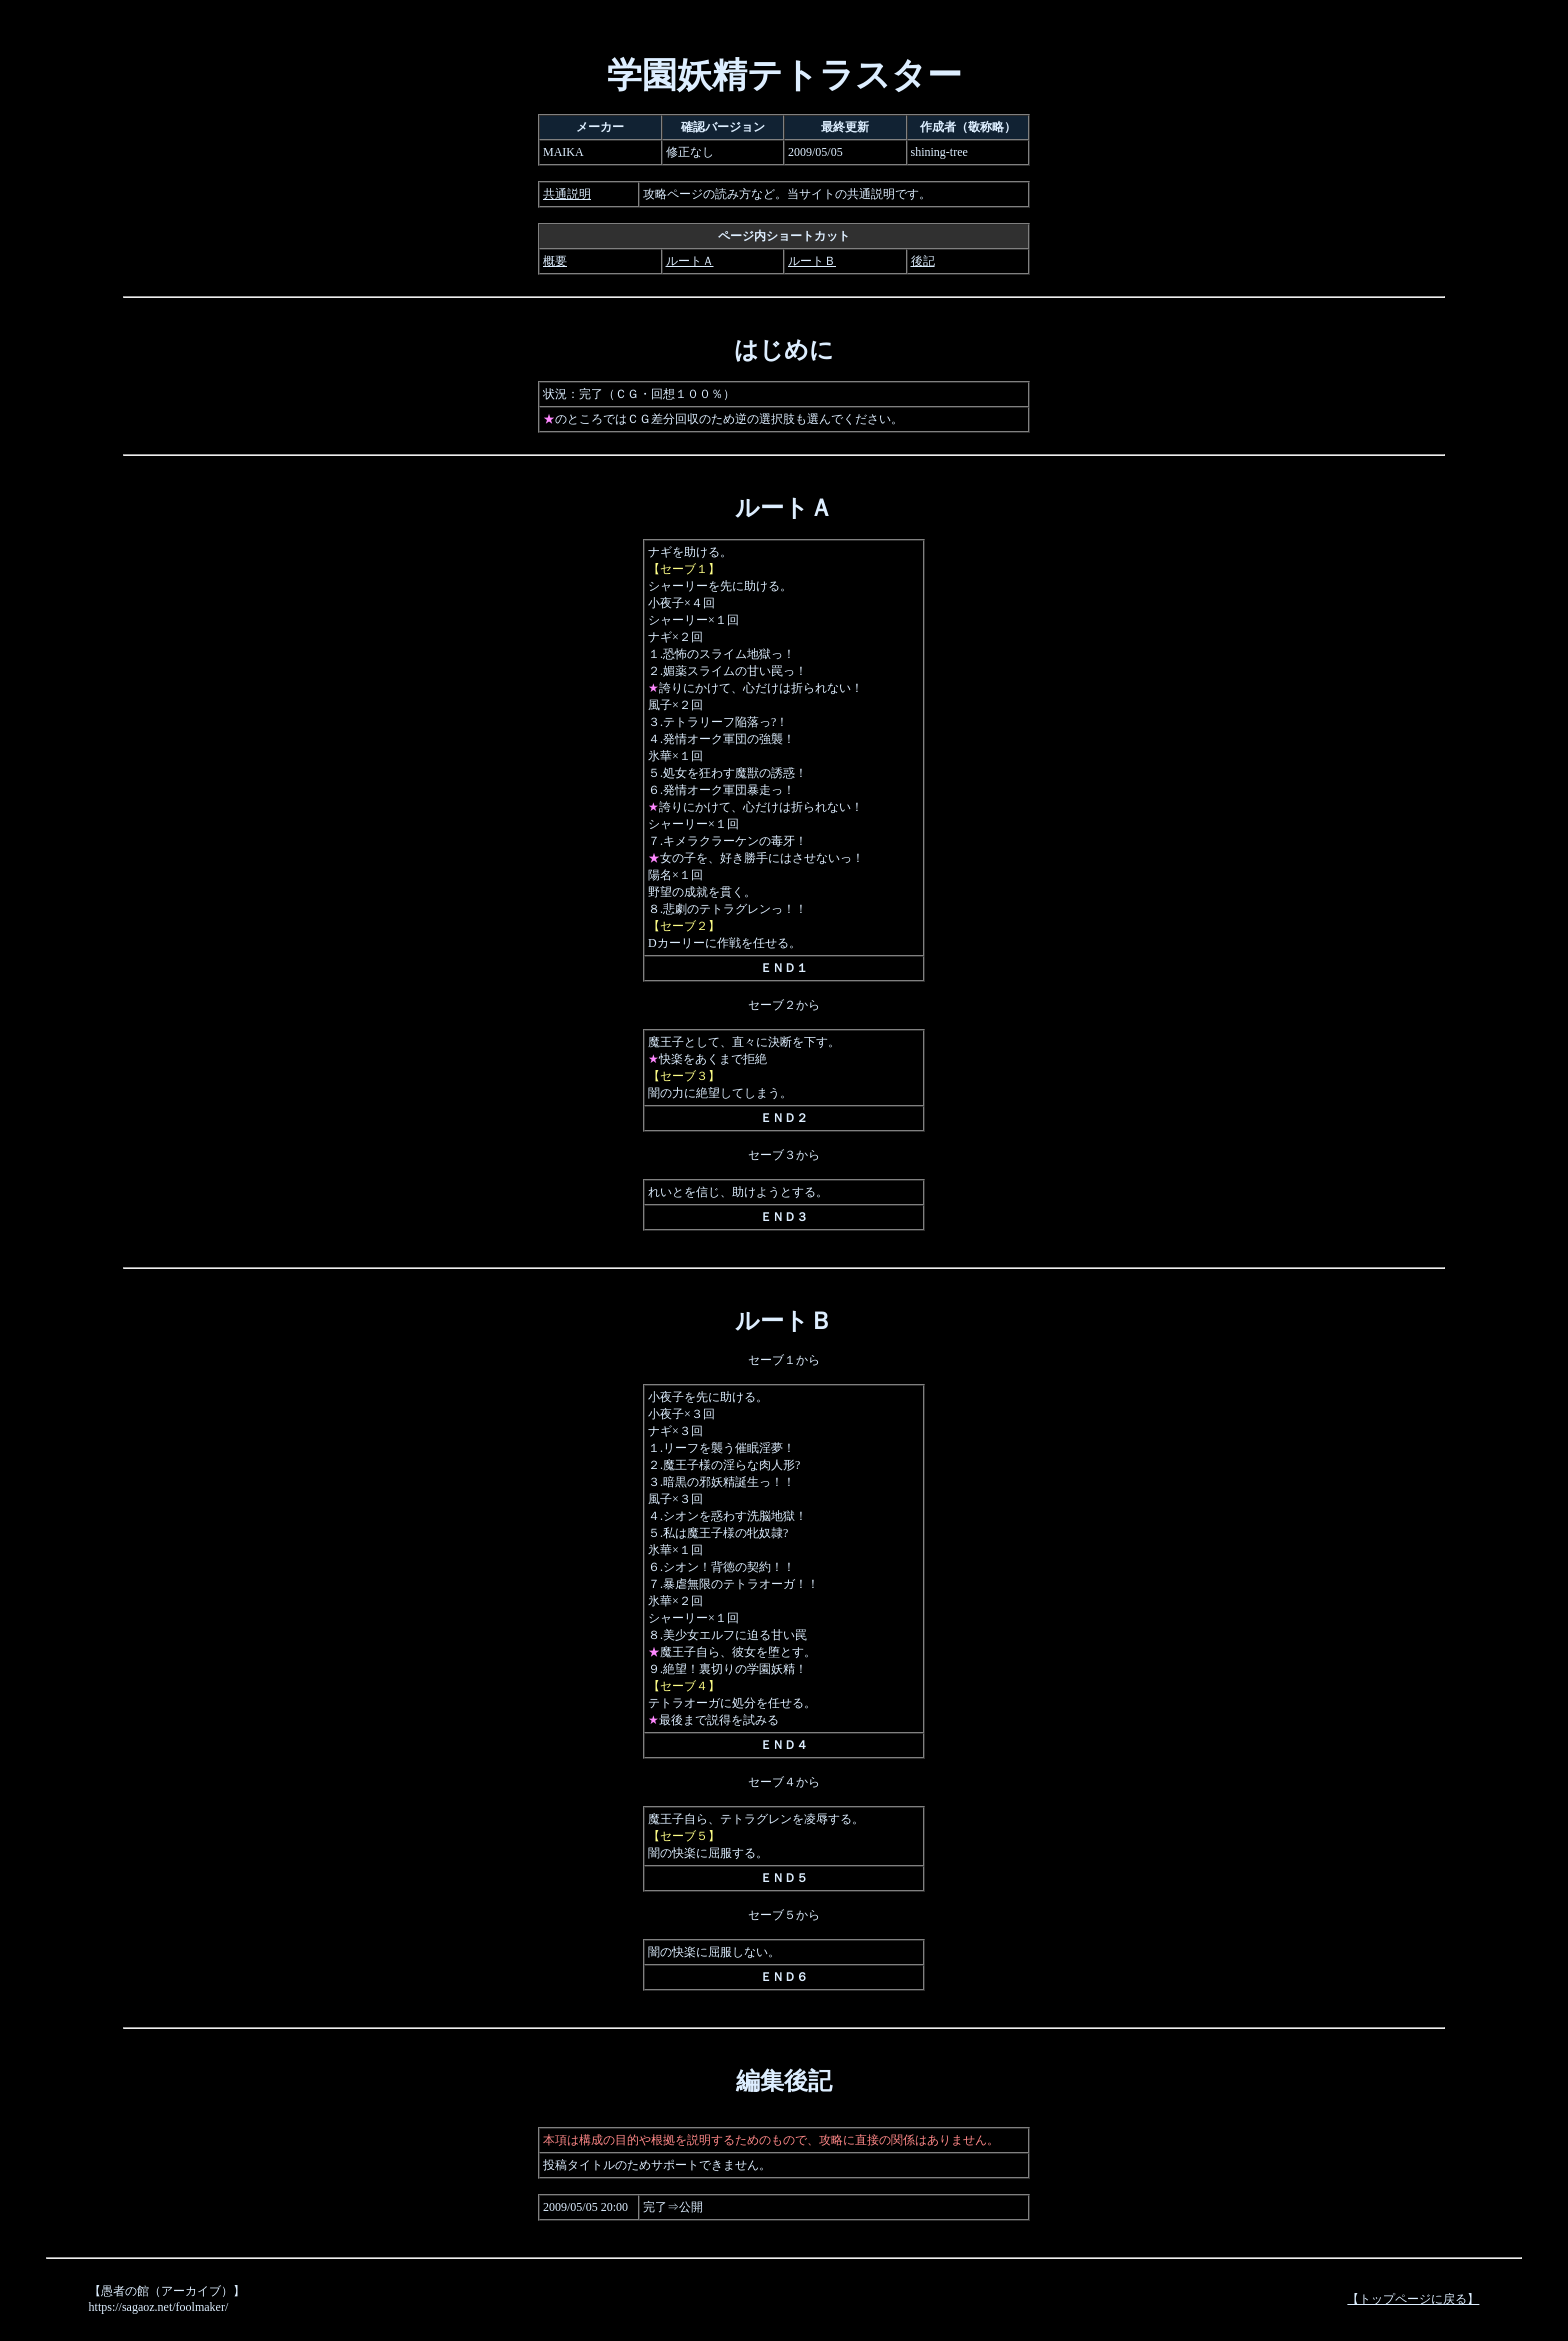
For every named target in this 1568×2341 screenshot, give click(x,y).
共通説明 (567, 194)
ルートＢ (812, 261)
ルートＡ (690, 261)
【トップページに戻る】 (1413, 2299)
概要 (555, 261)
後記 (923, 261)
